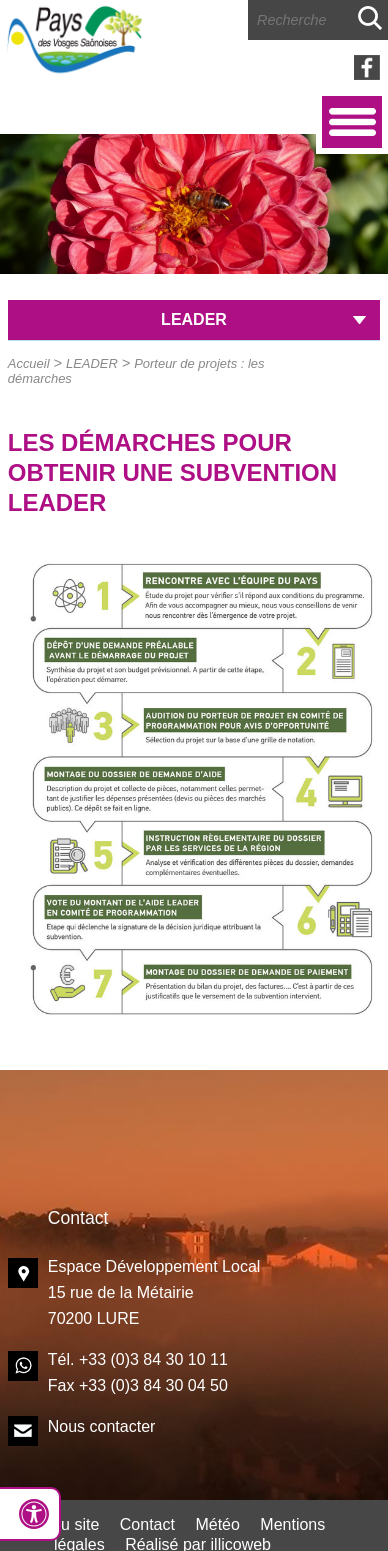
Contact (147, 1524)
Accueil (29, 363)
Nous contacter (102, 1426)
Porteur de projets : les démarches (136, 371)
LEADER (92, 363)
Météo (217, 1524)
